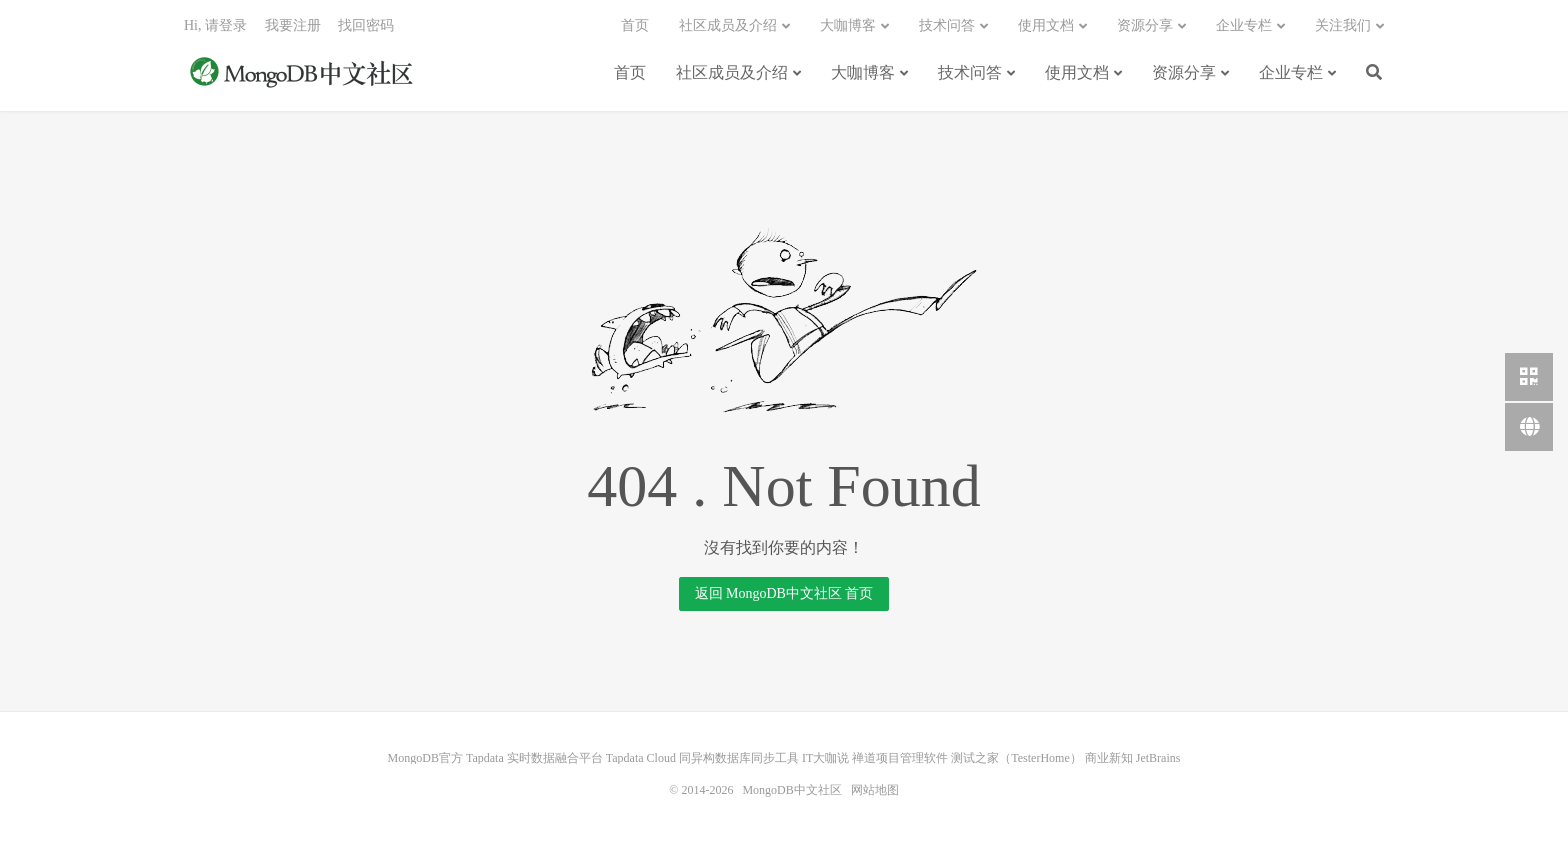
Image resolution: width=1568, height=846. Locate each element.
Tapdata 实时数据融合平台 (534, 758)
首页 (630, 72)
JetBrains (1158, 758)
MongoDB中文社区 (304, 74)
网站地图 (875, 790)
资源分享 (1184, 72)
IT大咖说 (825, 758)
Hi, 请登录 (215, 25)
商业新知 (1109, 758)
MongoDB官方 (425, 758)
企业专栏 (1291, 72)
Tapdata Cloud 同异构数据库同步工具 (702, 758)
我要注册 (293, 25)
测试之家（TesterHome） (1016, 758)
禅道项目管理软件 (900, 758)
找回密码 (366, 25)
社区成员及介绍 (732, 72)
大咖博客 (863, 72)
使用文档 (1077, 72)
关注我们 (1343, 25)
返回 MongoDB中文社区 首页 (784, 593)
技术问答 (970, 72)
